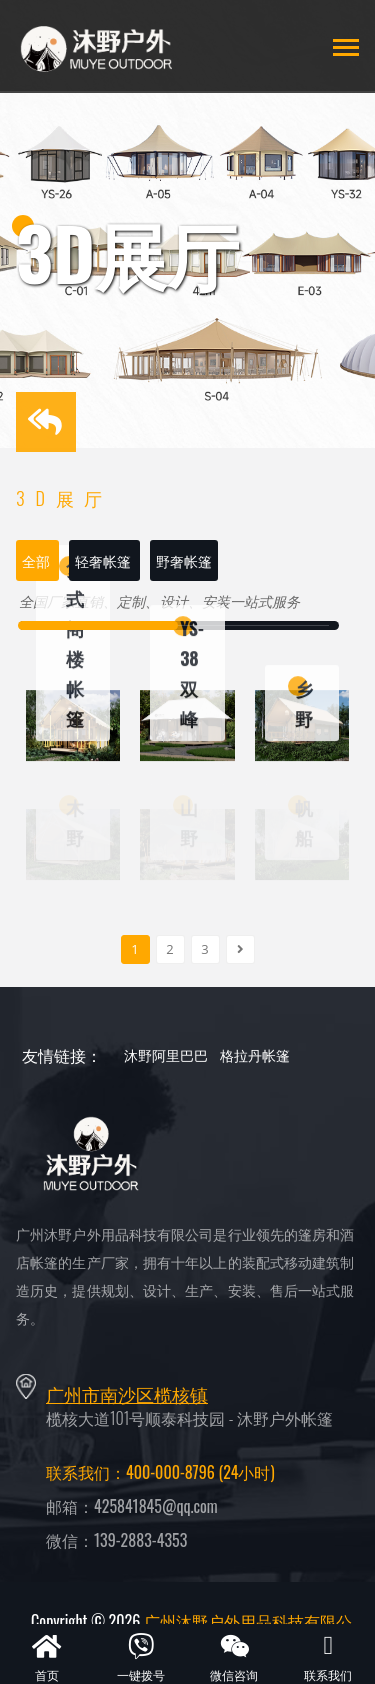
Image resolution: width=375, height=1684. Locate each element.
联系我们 (328, 1656)
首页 (47, 1656)
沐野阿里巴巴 (166, 1054)
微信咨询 (235, 1656)
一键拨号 (141, 1656)
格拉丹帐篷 (255, 1054)
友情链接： (62, 1055)
